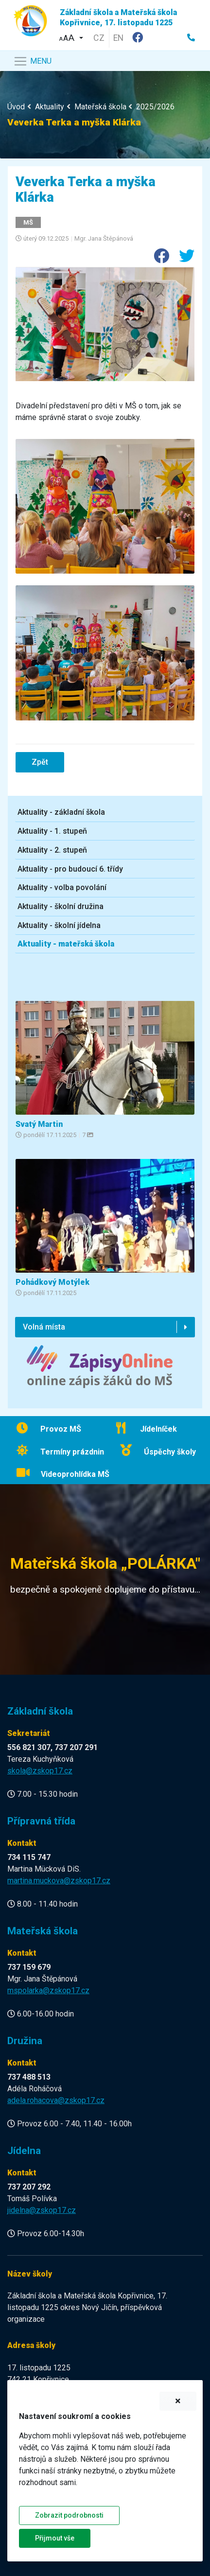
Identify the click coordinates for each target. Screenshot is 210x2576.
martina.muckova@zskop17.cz (58, 1880)
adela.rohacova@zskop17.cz (56, 2100)
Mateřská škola (100, 106)
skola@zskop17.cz (39, 1770)
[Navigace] (32, 61)
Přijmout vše (54, 2538)
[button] (70, 36)
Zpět (40, 762)
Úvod (16, 106)
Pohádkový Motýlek (52, 1282)
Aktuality (49, 106)
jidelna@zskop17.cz (41, 2210)
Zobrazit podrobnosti (69, 2515)
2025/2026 (155, 106)
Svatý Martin (39, 1124)
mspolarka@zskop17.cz (48, 1990)
